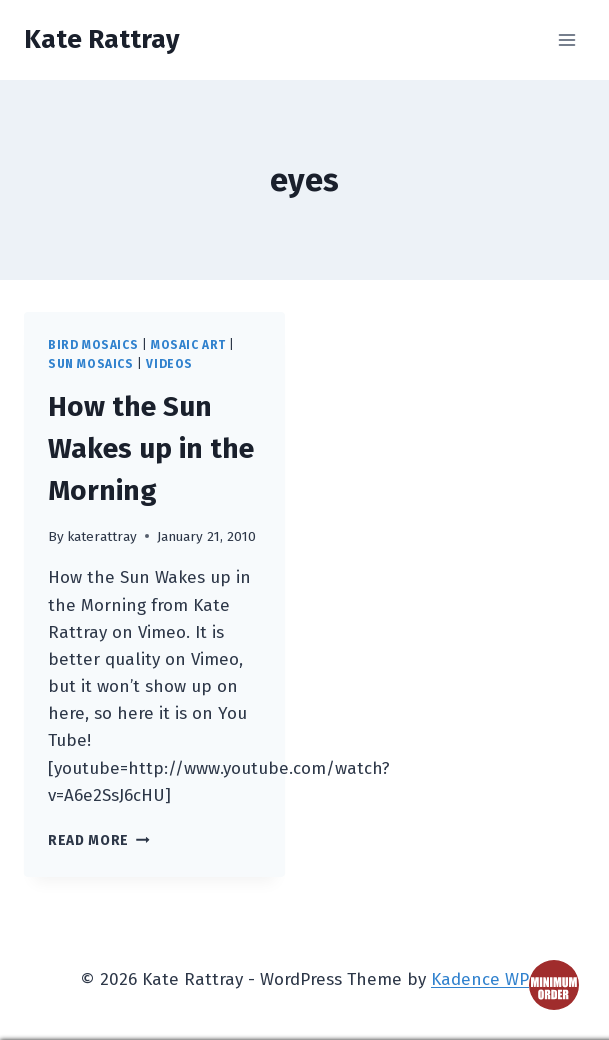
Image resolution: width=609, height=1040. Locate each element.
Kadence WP (480, 979)
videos (169, 364)
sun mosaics (91, 364)
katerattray (102, 536)
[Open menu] (566, 39)
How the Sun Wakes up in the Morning (151, 448)
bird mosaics (93, 345)
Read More (99, 840)
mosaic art (188, 345)
